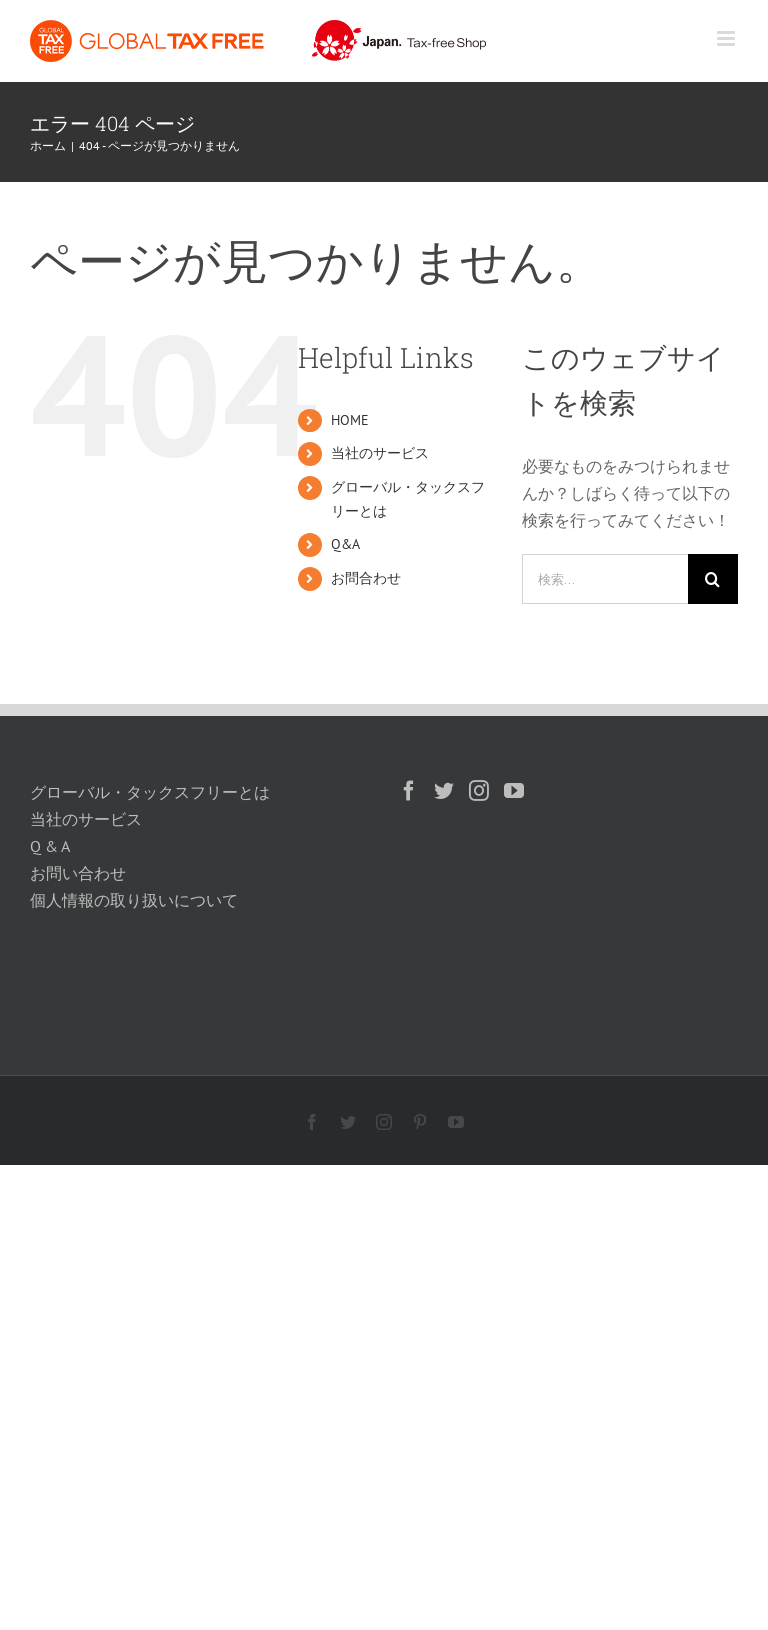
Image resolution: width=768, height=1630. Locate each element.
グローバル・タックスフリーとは (150, 792)
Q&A (345, 544)
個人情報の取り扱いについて (134, 900)
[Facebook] (409, 791)
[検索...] (605, 579)
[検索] (713, 579)
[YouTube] (514, 791)
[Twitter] (444, 791)
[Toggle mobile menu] (727, 38)
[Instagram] (479, 791)
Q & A (50, 846)
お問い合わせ (78, 873)
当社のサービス (380, 453)
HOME (350, 420)
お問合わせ (366, 578)
